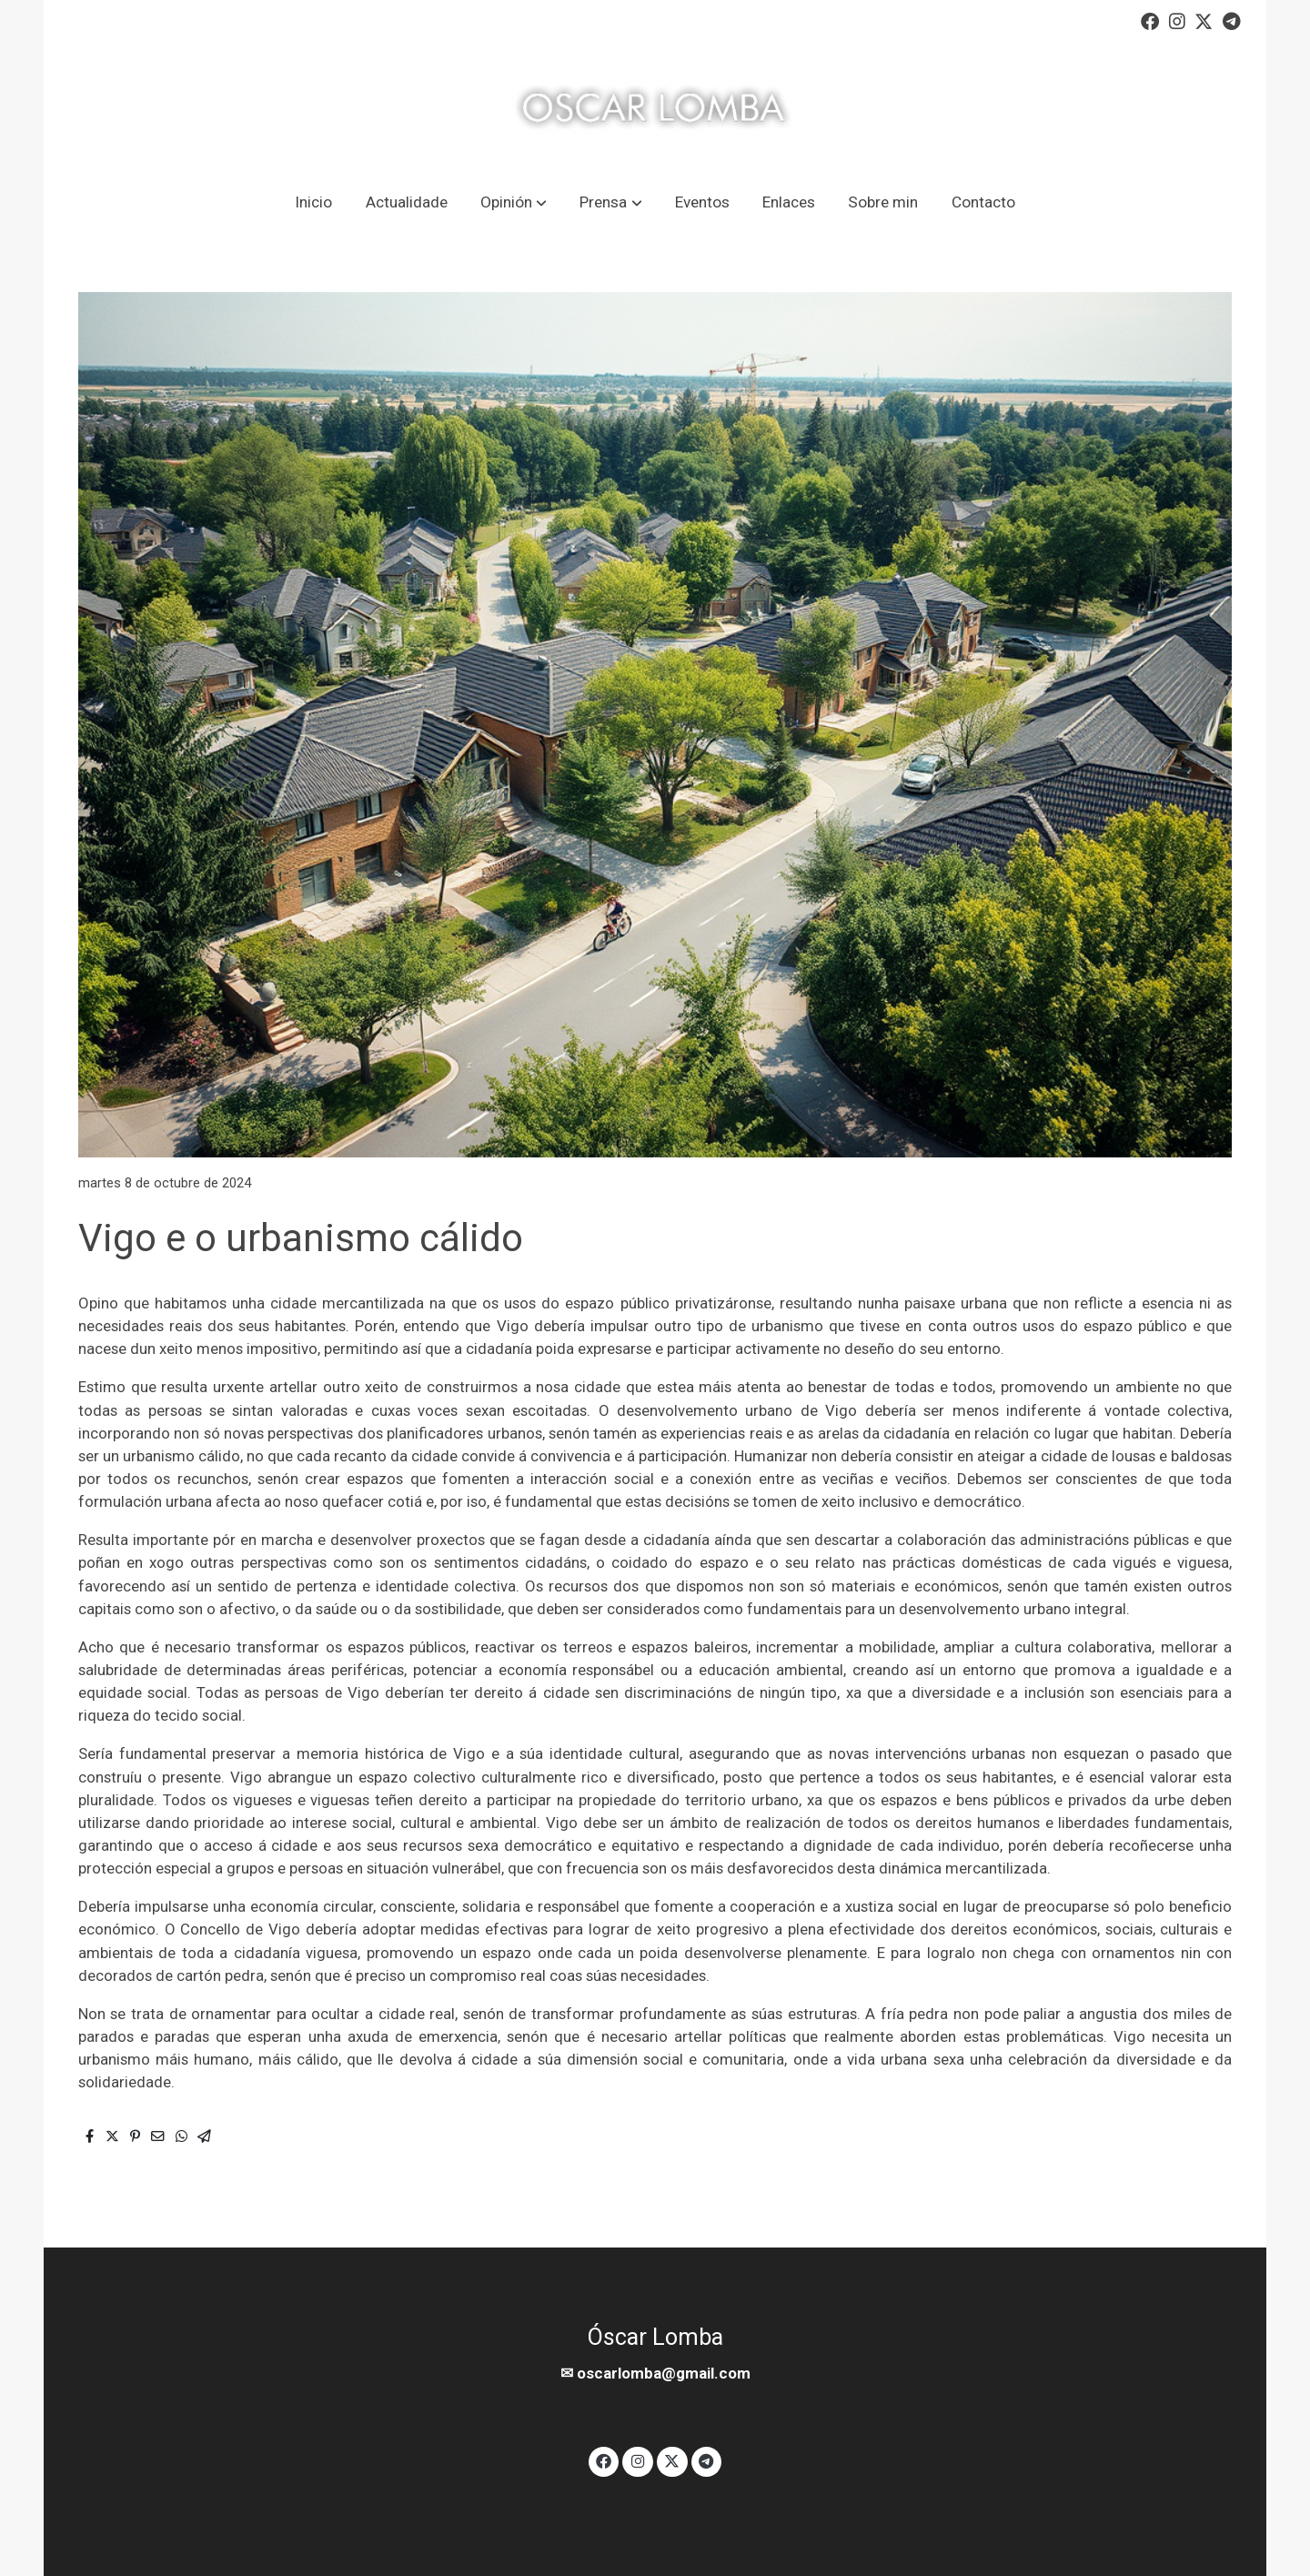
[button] (513, 202)
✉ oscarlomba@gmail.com (655, 2373)
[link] (655, 108)
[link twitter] (1203, 20)
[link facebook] (1150, 20)
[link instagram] (1177, 20)
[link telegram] (1232, 20)
